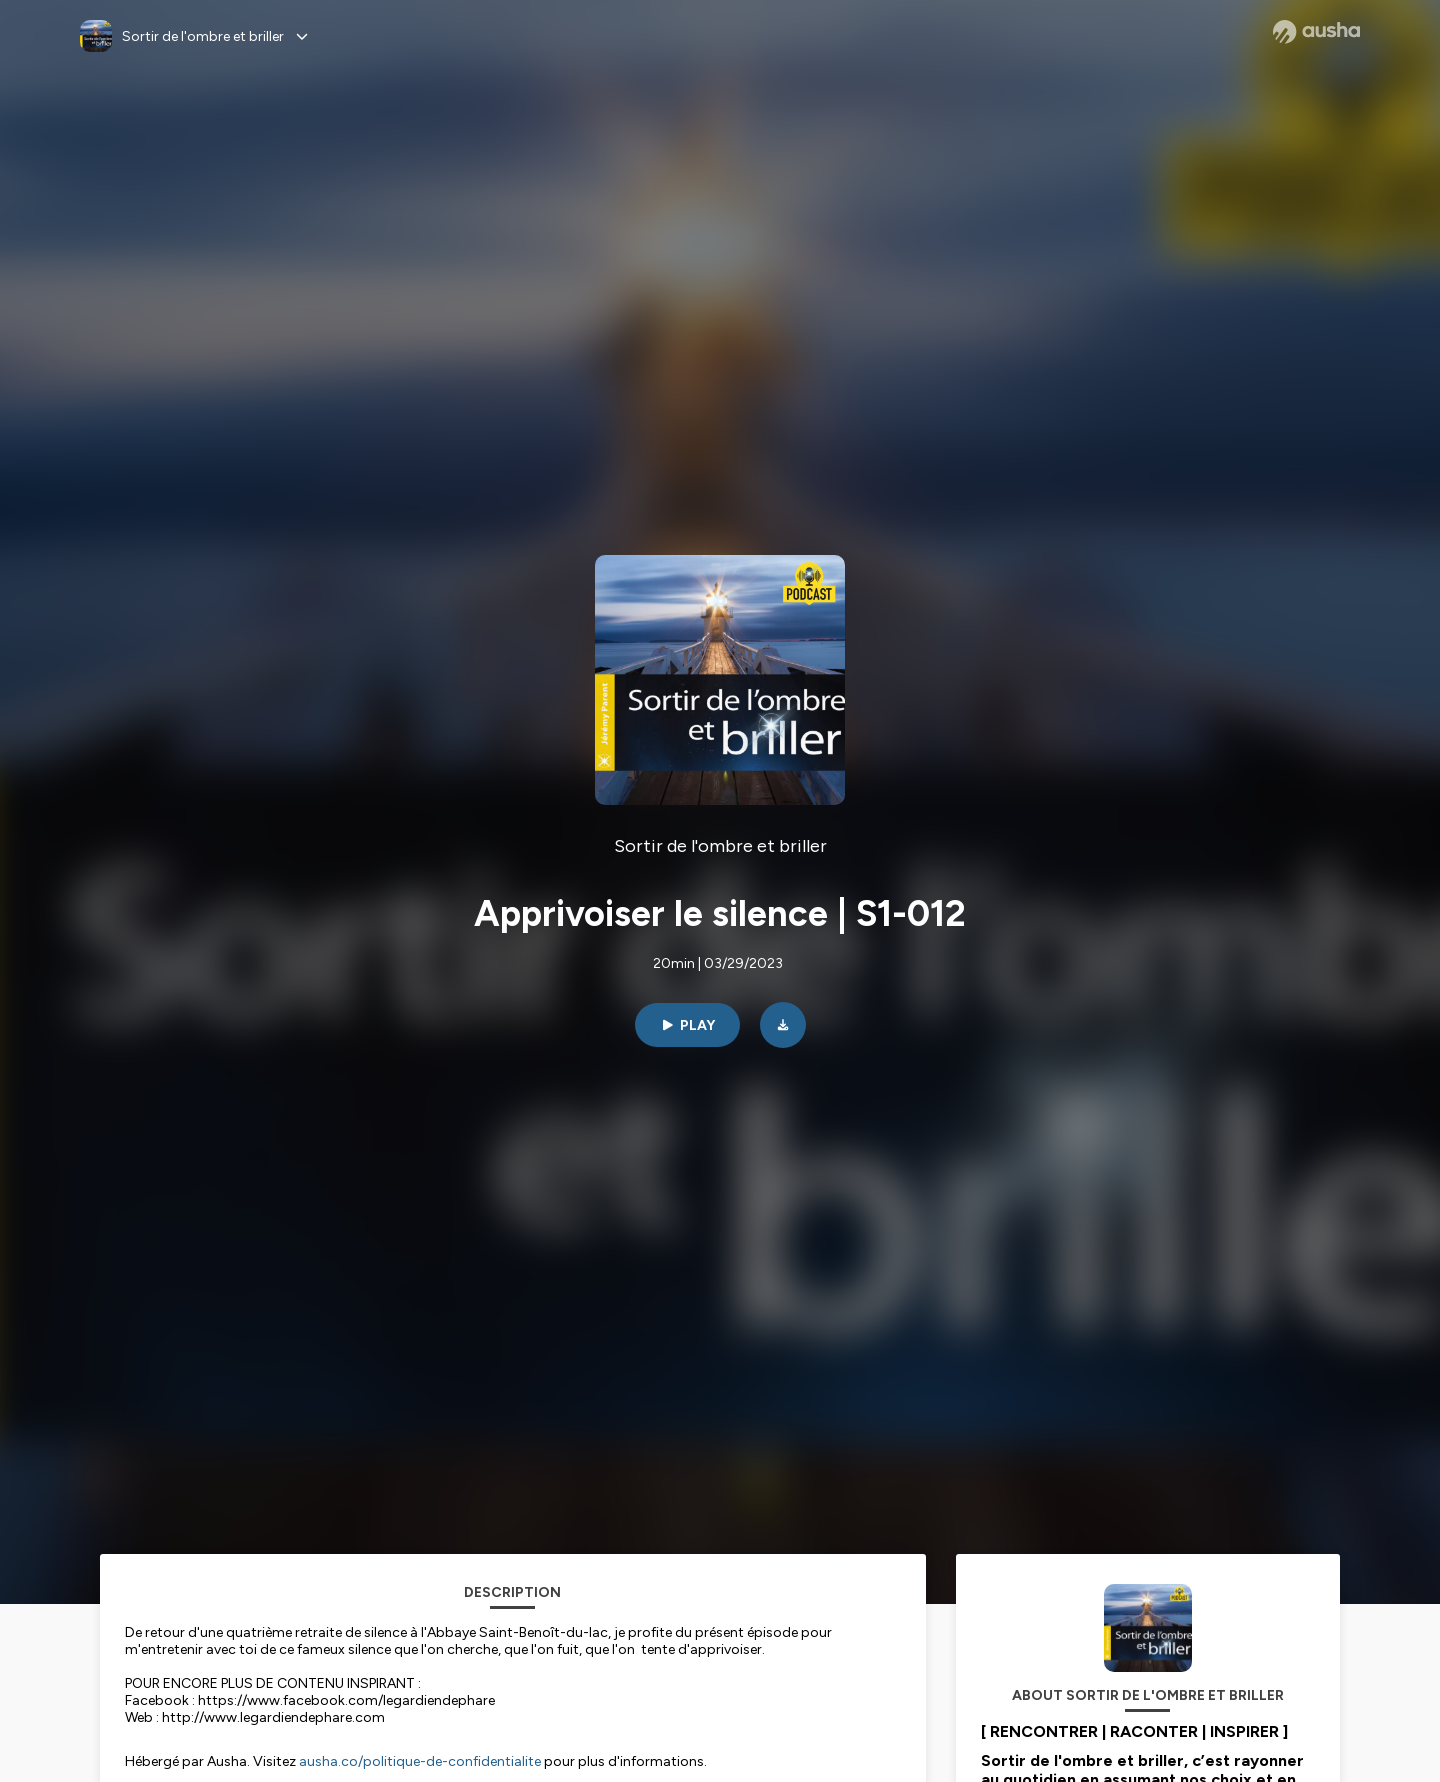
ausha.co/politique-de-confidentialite (420, 1761)
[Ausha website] (1316, 32)
